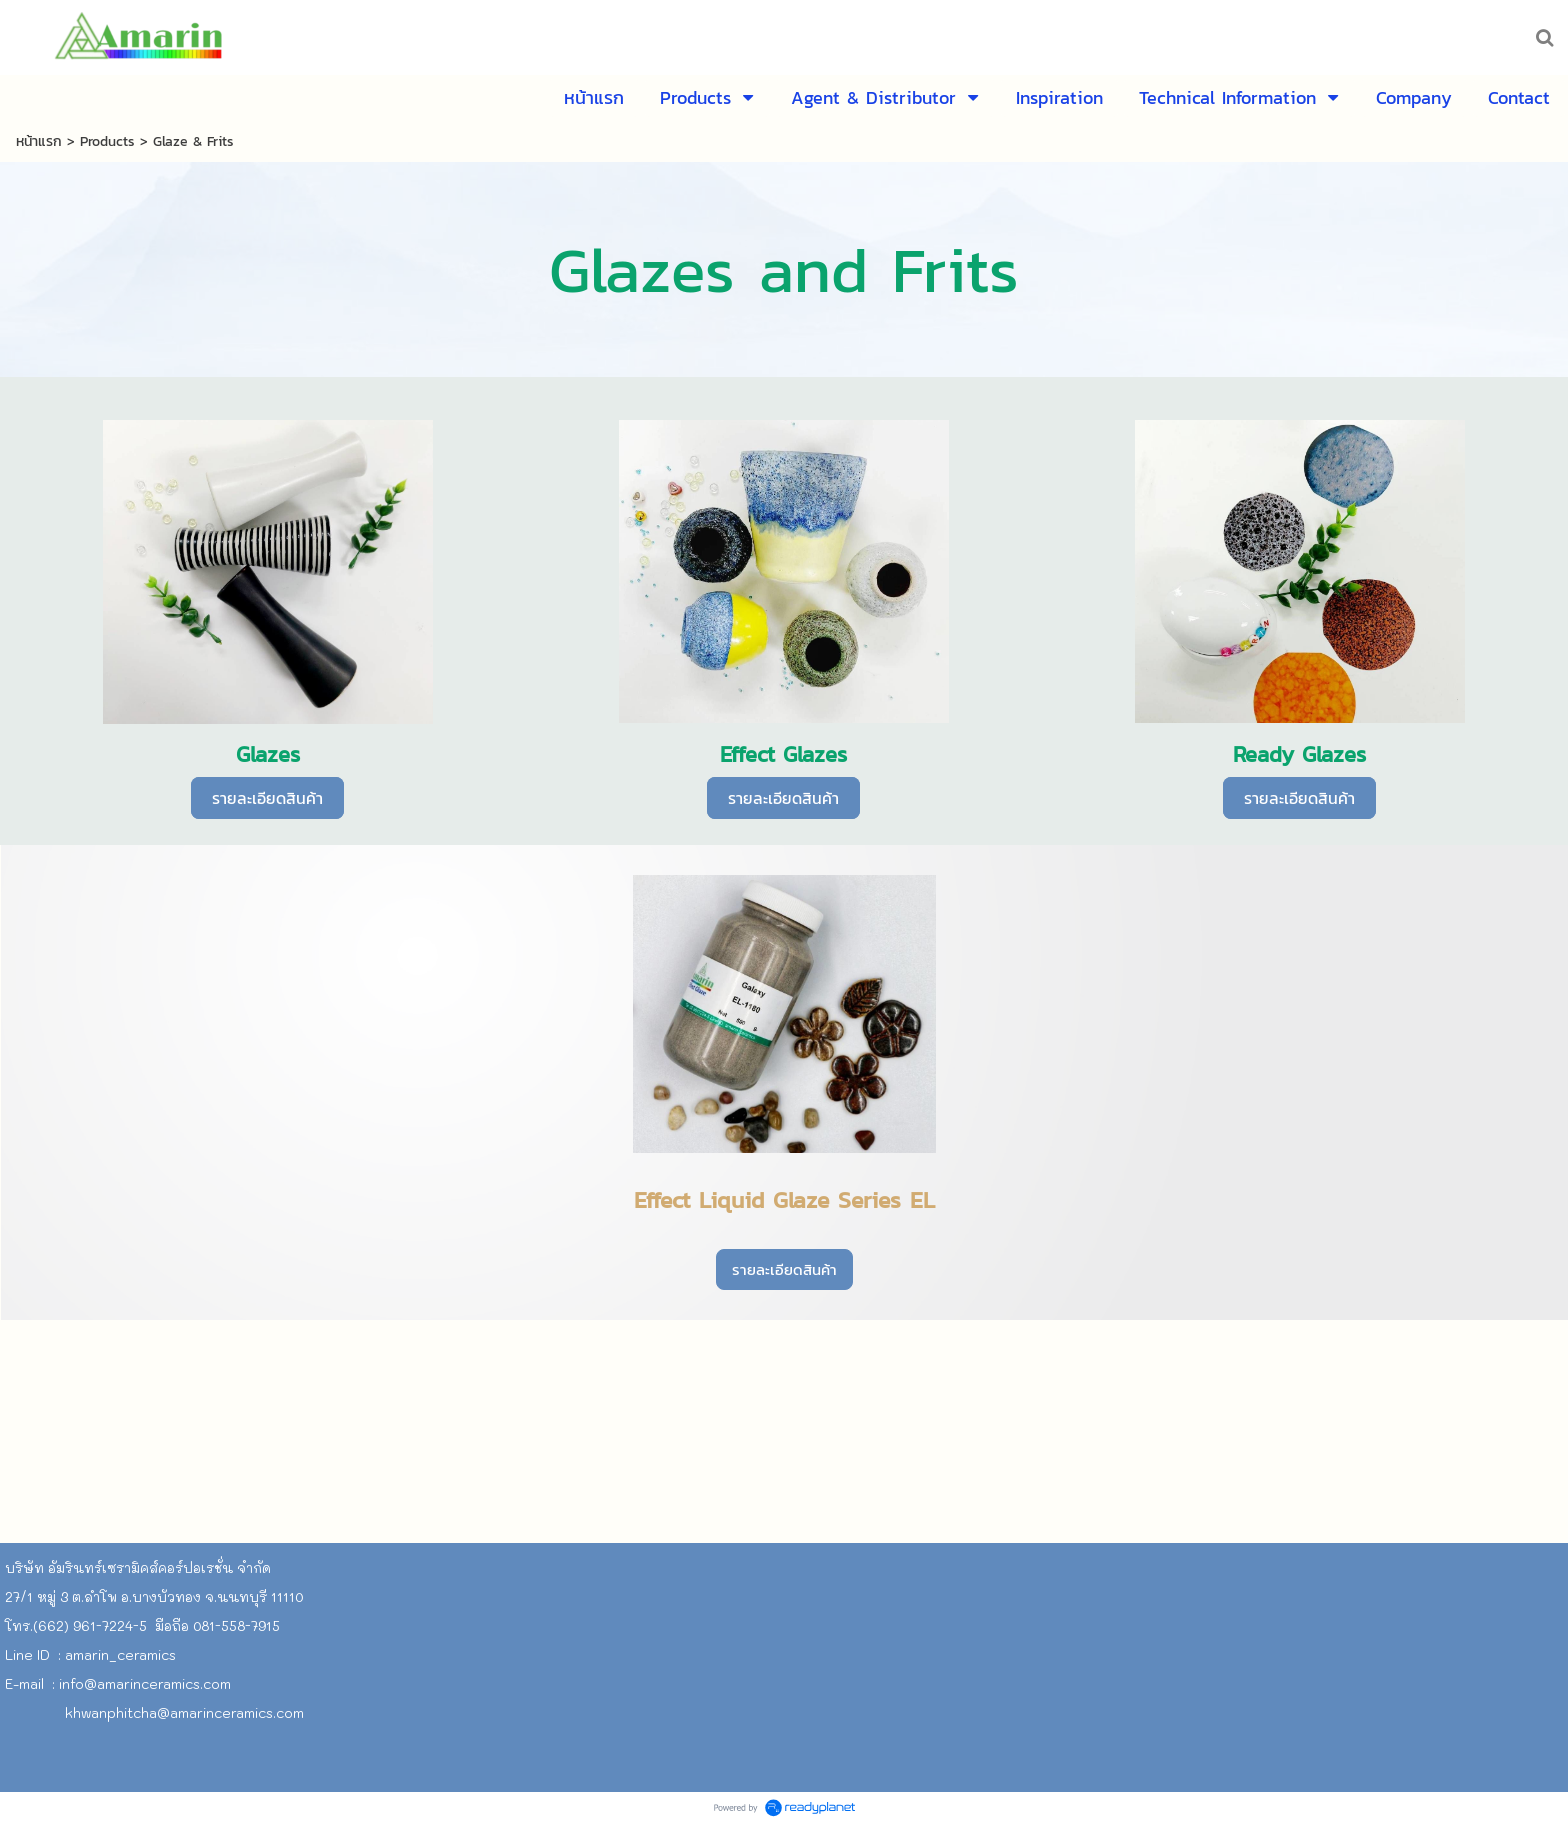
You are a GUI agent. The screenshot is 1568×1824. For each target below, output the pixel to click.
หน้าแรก (39, 141)
